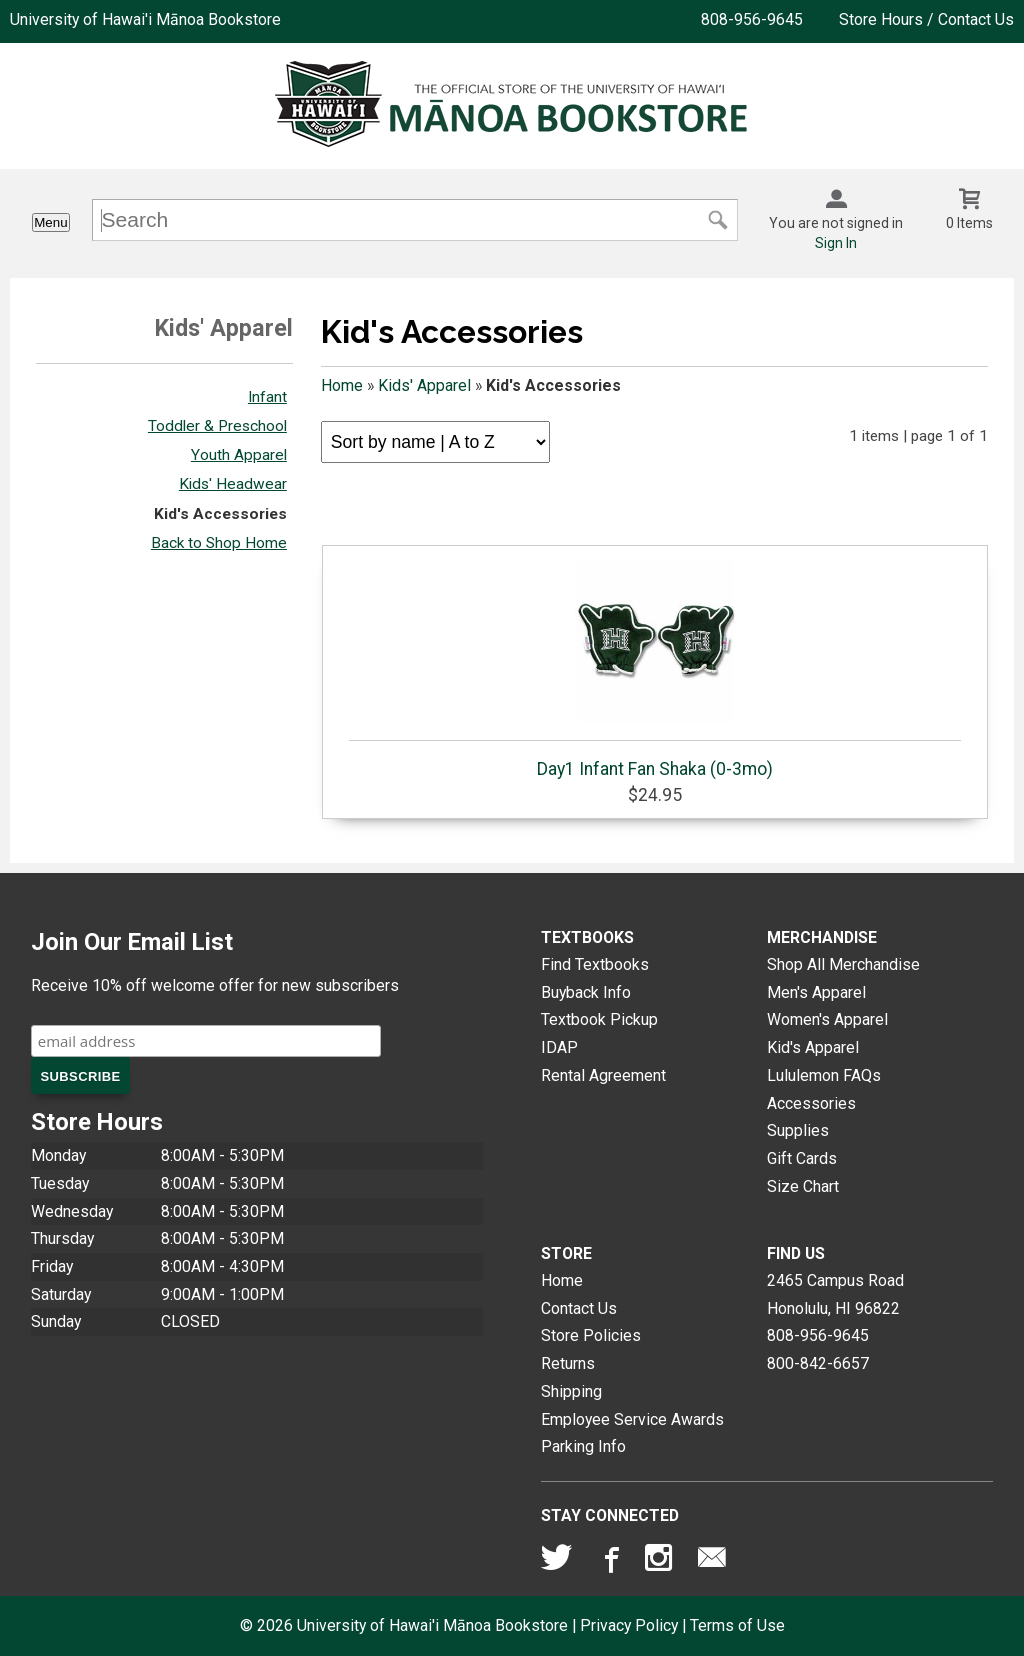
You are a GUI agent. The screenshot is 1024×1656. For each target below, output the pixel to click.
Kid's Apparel (813, 1047)
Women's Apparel (827, 1019)
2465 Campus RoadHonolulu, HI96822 (835, 1294)
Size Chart (803, 1186)
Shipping (571, 1391)
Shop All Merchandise (843, 964)
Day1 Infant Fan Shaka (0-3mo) (655, 667)
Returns (568, 1363)
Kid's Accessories (220, 514)
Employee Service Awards (632, 1419)
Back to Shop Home (219, 543)
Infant (267, 397)
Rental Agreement (603, 1075)
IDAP (559, 1047)
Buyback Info (586, 992)
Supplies (798, 1130)
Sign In (836, 243)
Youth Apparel (239, 455)
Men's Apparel (816, 992)
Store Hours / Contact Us (926, 19)
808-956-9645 (752, 19)
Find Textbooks (595, 964)
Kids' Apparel (424, 385)
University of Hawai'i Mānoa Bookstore (145, 19)
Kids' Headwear (233, 484)
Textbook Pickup (599, 1019)
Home (342, 385)
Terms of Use (737, 1625)
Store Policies (591, 1335)
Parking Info (583, 1446)
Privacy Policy (629, 1625)
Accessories (811, 1103)
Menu (50, 222)
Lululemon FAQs (824, 1075)
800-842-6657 (818, 1363)
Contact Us (579, 1308)
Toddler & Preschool (217, 426)
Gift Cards (802, 1158)
